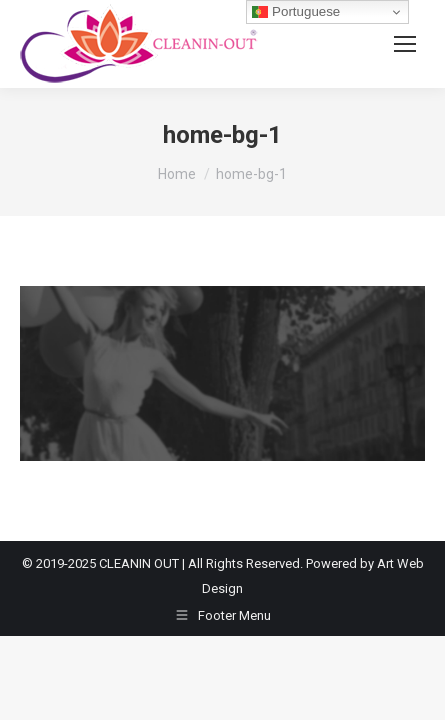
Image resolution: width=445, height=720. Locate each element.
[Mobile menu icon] (405, 44)
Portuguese (296, 12)
